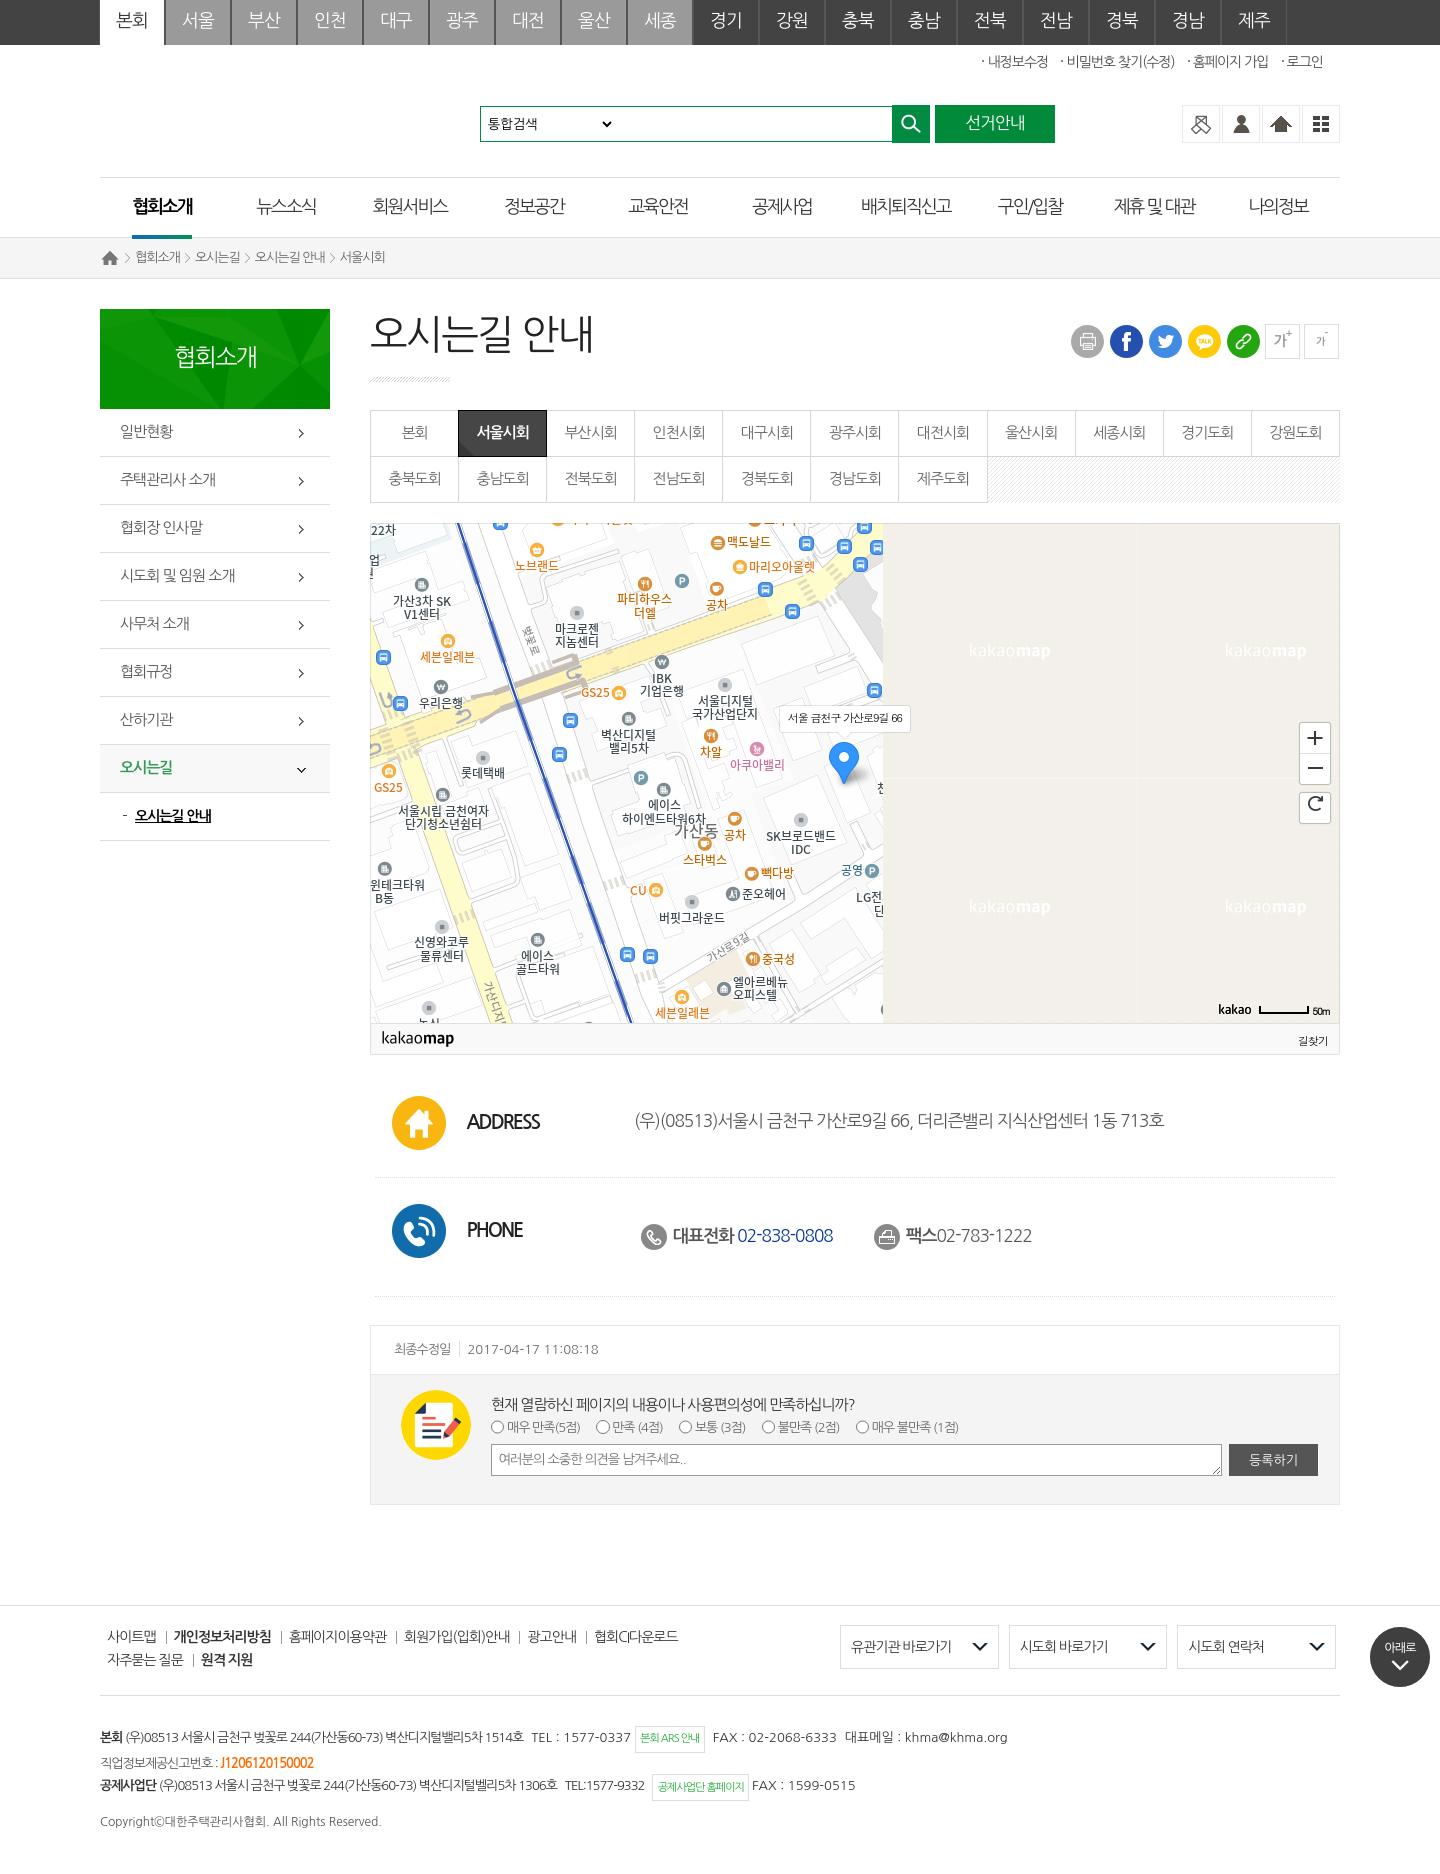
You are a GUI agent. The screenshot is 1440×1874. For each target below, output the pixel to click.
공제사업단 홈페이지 (701, 1787)
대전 (528, 21)
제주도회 (943, 478)
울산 (594, 21)
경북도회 (767, 478)
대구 (396, 21)
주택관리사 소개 (167, 479)
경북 (1122, 21)
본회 (132, 21)
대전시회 (943, 432)
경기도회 (1207, 432)
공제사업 (782, 207)
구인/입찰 (1030, 207)
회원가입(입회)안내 (456, 1637)
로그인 (1305, 62)
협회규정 (146, 671)
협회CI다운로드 (636, 1637)
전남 (1056, 21)
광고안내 (551, 1637)
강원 (792, 21)
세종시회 (1119, 432)
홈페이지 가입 (1231, 62)
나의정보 (1278, 207)
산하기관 (146, 719)
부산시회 (590, 432)
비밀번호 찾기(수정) (1120, 62)
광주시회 (855, 432)
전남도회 (679, 478)
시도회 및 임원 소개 (177, 575)
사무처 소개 (154, 623)
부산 (264, 21)
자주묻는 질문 (145, 1660)
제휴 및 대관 (1154, 207)
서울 (198, 21)
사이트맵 (131, 1637)
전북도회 (590, 478)
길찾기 (1313, 1040)
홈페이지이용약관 (337, 1637)
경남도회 (855, 478)
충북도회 (414, 478)
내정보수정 (1017, 62)
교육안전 (658, 207)
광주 (462, 21)
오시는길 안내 (290, 257)
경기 (726, 21)
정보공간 (534, 207)
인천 (330, 21)
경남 (1188, 21)
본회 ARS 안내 (669, 1738)
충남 (924, 21)
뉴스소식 (286, 207)
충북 (858, 21)
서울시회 (362, 257)
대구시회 (767, 432)
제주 (1254, 21)
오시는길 (217, 257)
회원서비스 (410, 207)
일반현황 (146, 431)
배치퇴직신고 (906, 207)
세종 (660, 21)
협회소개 (162, 207)
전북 (990, 21)
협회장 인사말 (161, 527)
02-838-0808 (784, 1235)
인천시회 (679, 432)
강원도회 (1295, 432)
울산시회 (1031, 432)
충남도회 (502, 478)
